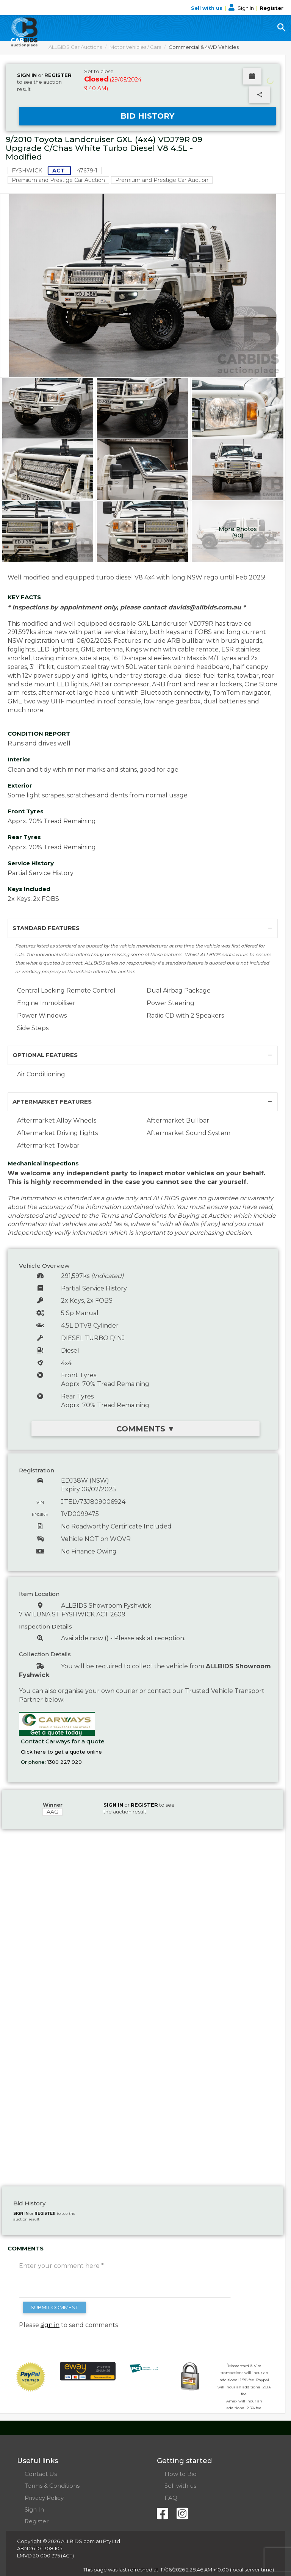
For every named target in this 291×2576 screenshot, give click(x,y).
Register (271, 8)
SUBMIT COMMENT (54, 2307)
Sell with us (207, 8)
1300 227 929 (64, 1762)
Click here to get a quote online (61, 1752)
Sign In (241, 8)
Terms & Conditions (52, 2485)
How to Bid (180, 2473)
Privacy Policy (44, 2497)
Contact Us (41, 2473)
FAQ (170, 2497)
